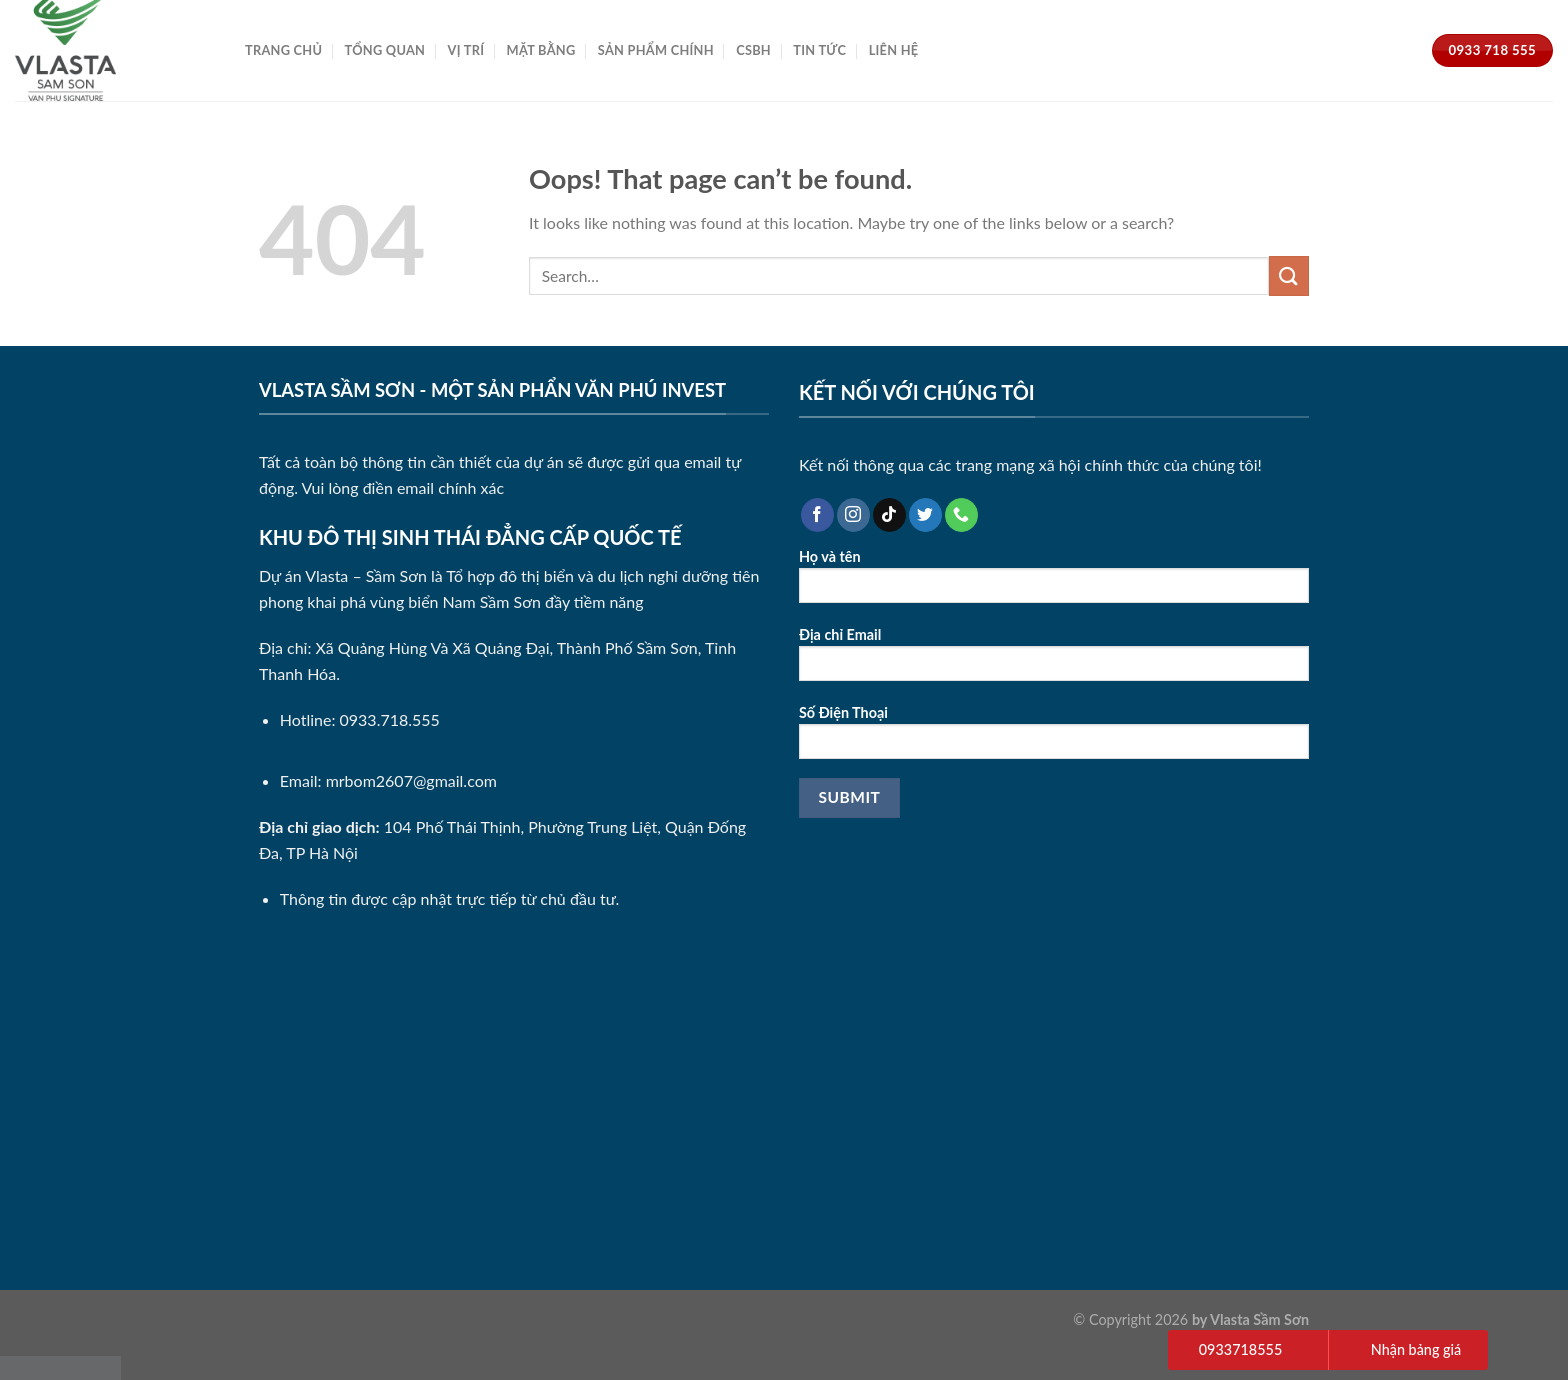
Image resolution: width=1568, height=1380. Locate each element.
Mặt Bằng (541, 50)
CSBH (753, 50)
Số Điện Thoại (1054, 738)
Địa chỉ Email (1054, 660)
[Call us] (961, 515)
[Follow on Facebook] (817, 515)
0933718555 (1240, 1349)
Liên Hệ (894, 50)
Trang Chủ (283, 50)
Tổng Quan (385, 50)
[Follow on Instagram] (853, 515)
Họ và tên (1054, 582)
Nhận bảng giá (1416, 1349)
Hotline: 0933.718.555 (360, 719)
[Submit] (1289, 275)
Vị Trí (466, 50)
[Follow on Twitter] (925, 515)
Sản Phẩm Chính (656, 50)
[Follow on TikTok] (889, 515)
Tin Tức (819, 50)
